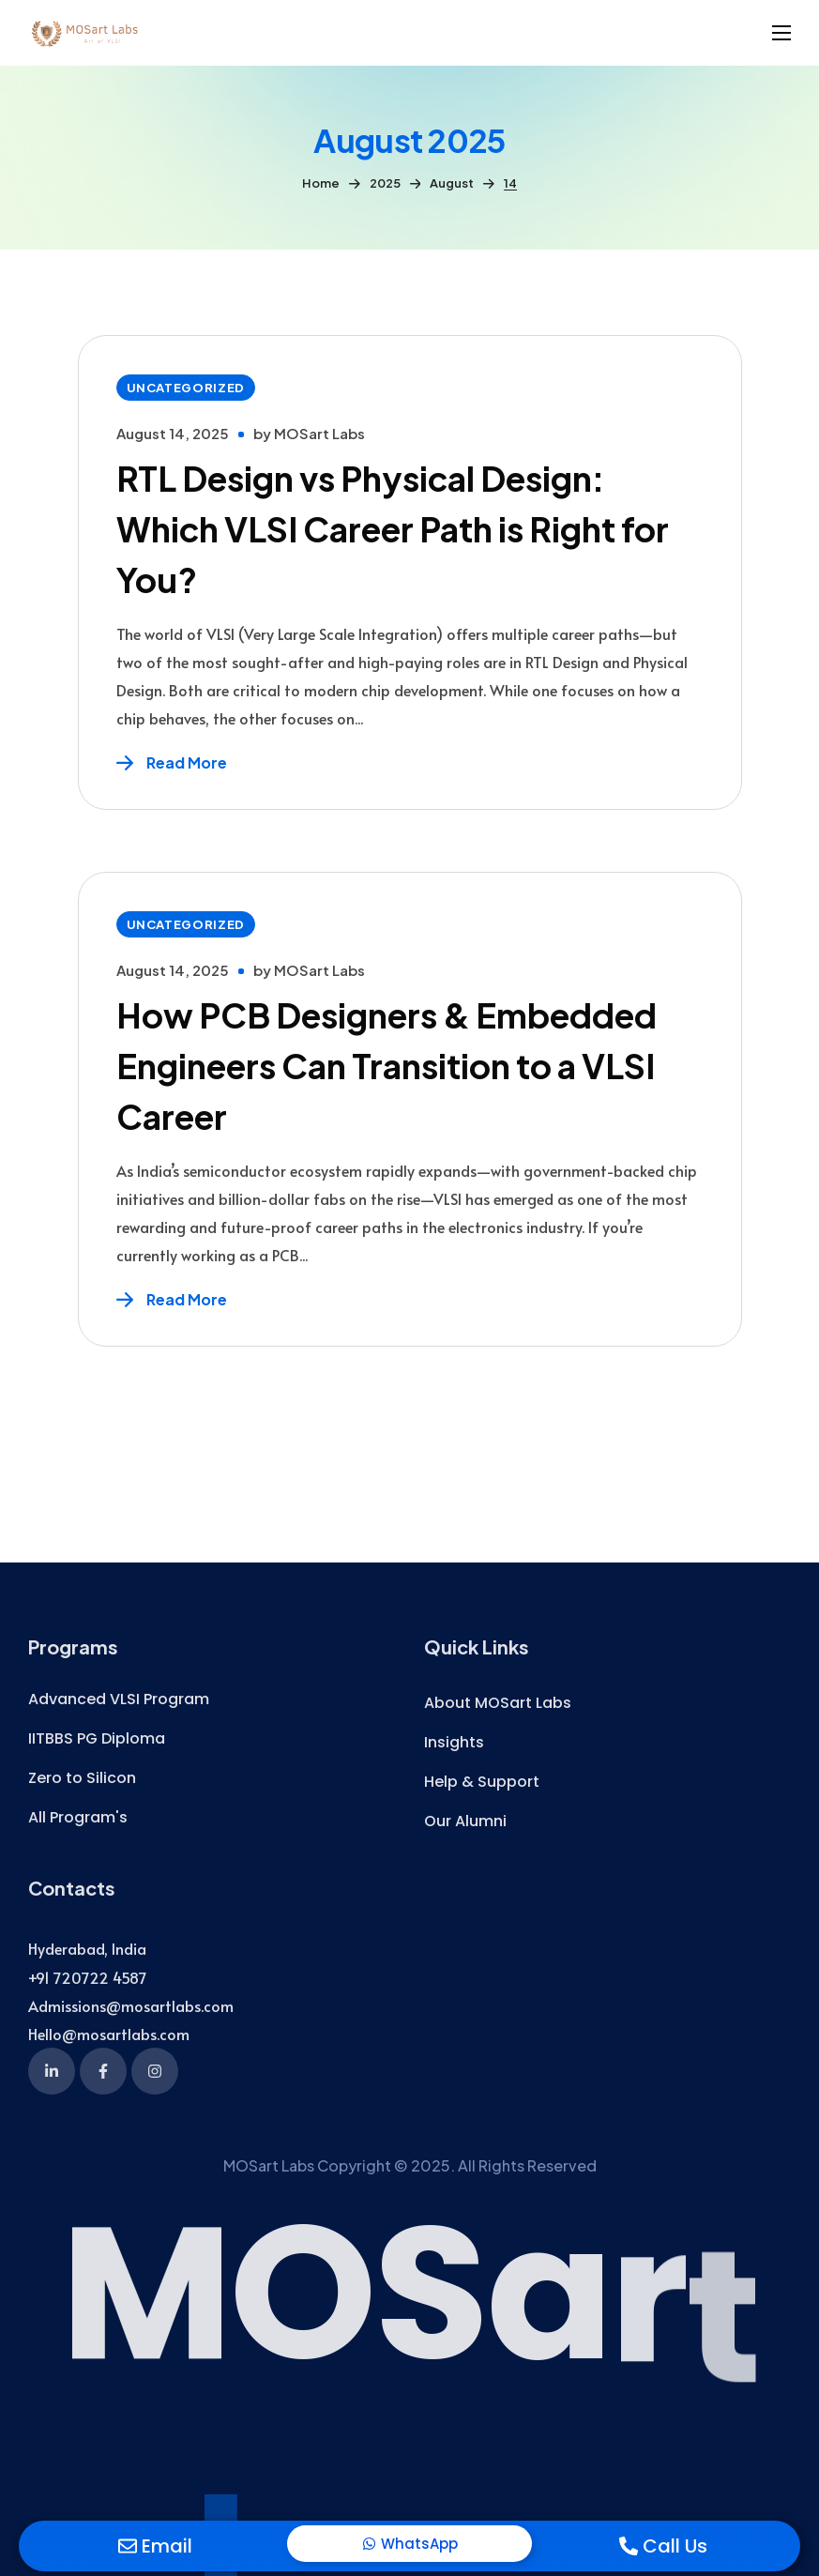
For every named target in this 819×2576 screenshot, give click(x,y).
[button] (118, 1699)
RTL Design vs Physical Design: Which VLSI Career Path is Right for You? (392, 529)
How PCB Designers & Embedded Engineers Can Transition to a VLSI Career (386, 1065)
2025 (385, 183)
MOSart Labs (319, 433)
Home (321, 183)
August (452, 183)
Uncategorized (186, 387)
